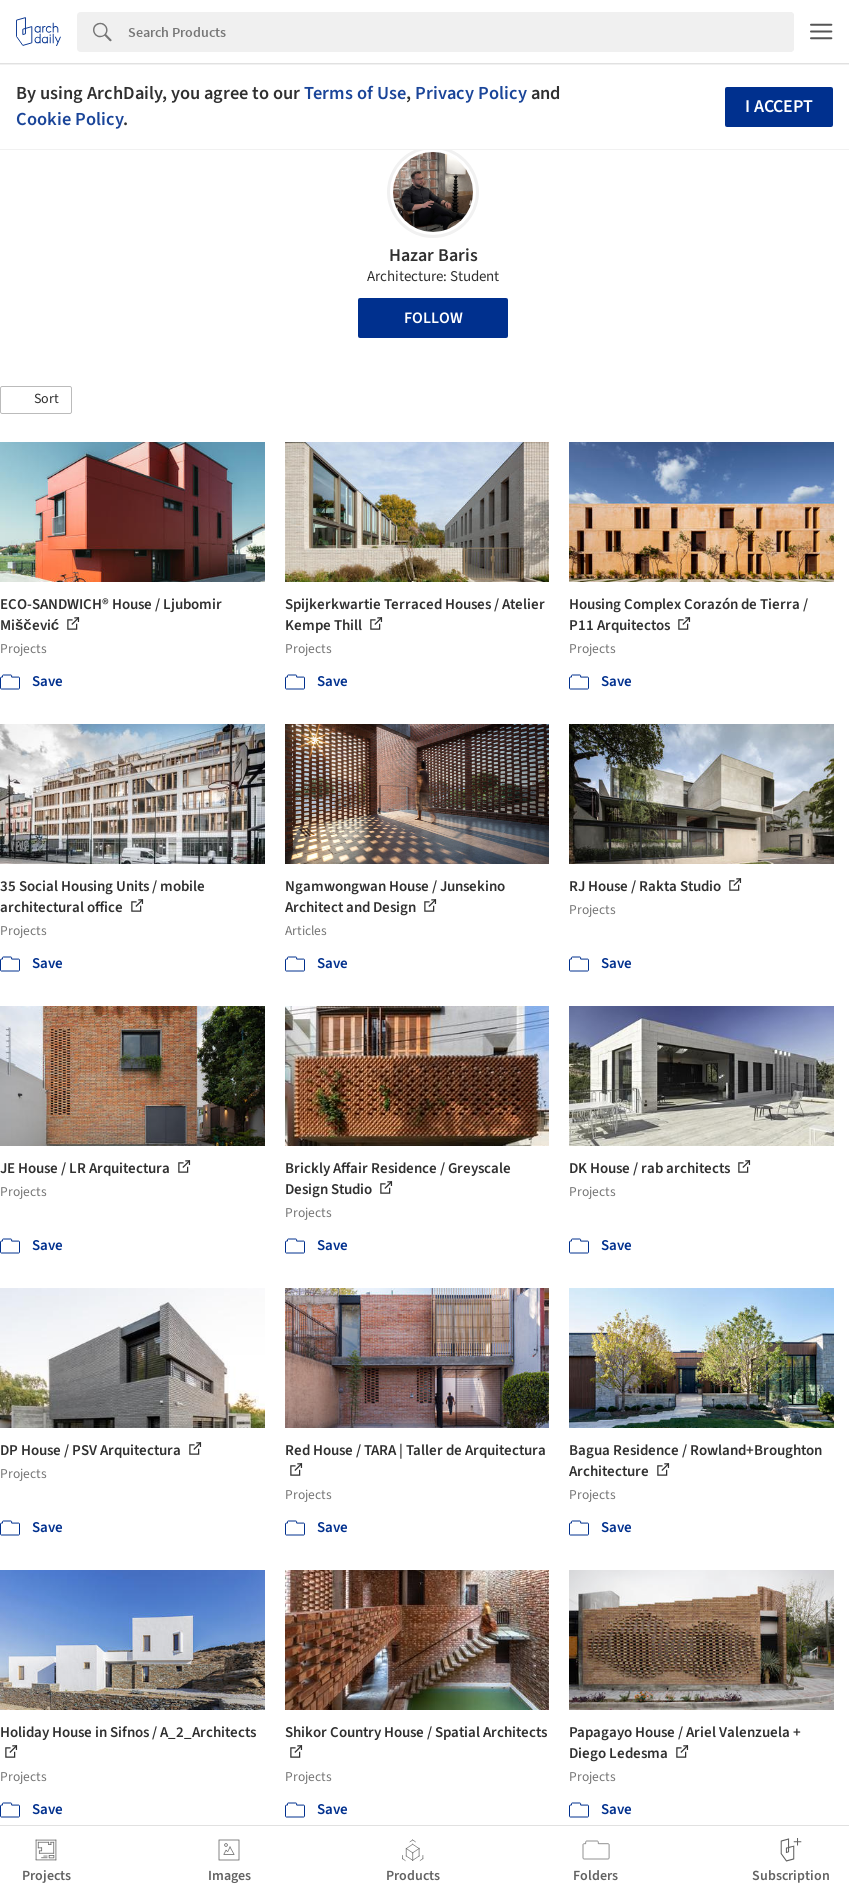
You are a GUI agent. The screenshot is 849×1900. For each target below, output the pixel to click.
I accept (779, 106)
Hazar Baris (433, 255)
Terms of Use (355, 93)
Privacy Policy (471, 93)
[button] (36, 400)
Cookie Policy (69, 119)
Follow (433, 318)
